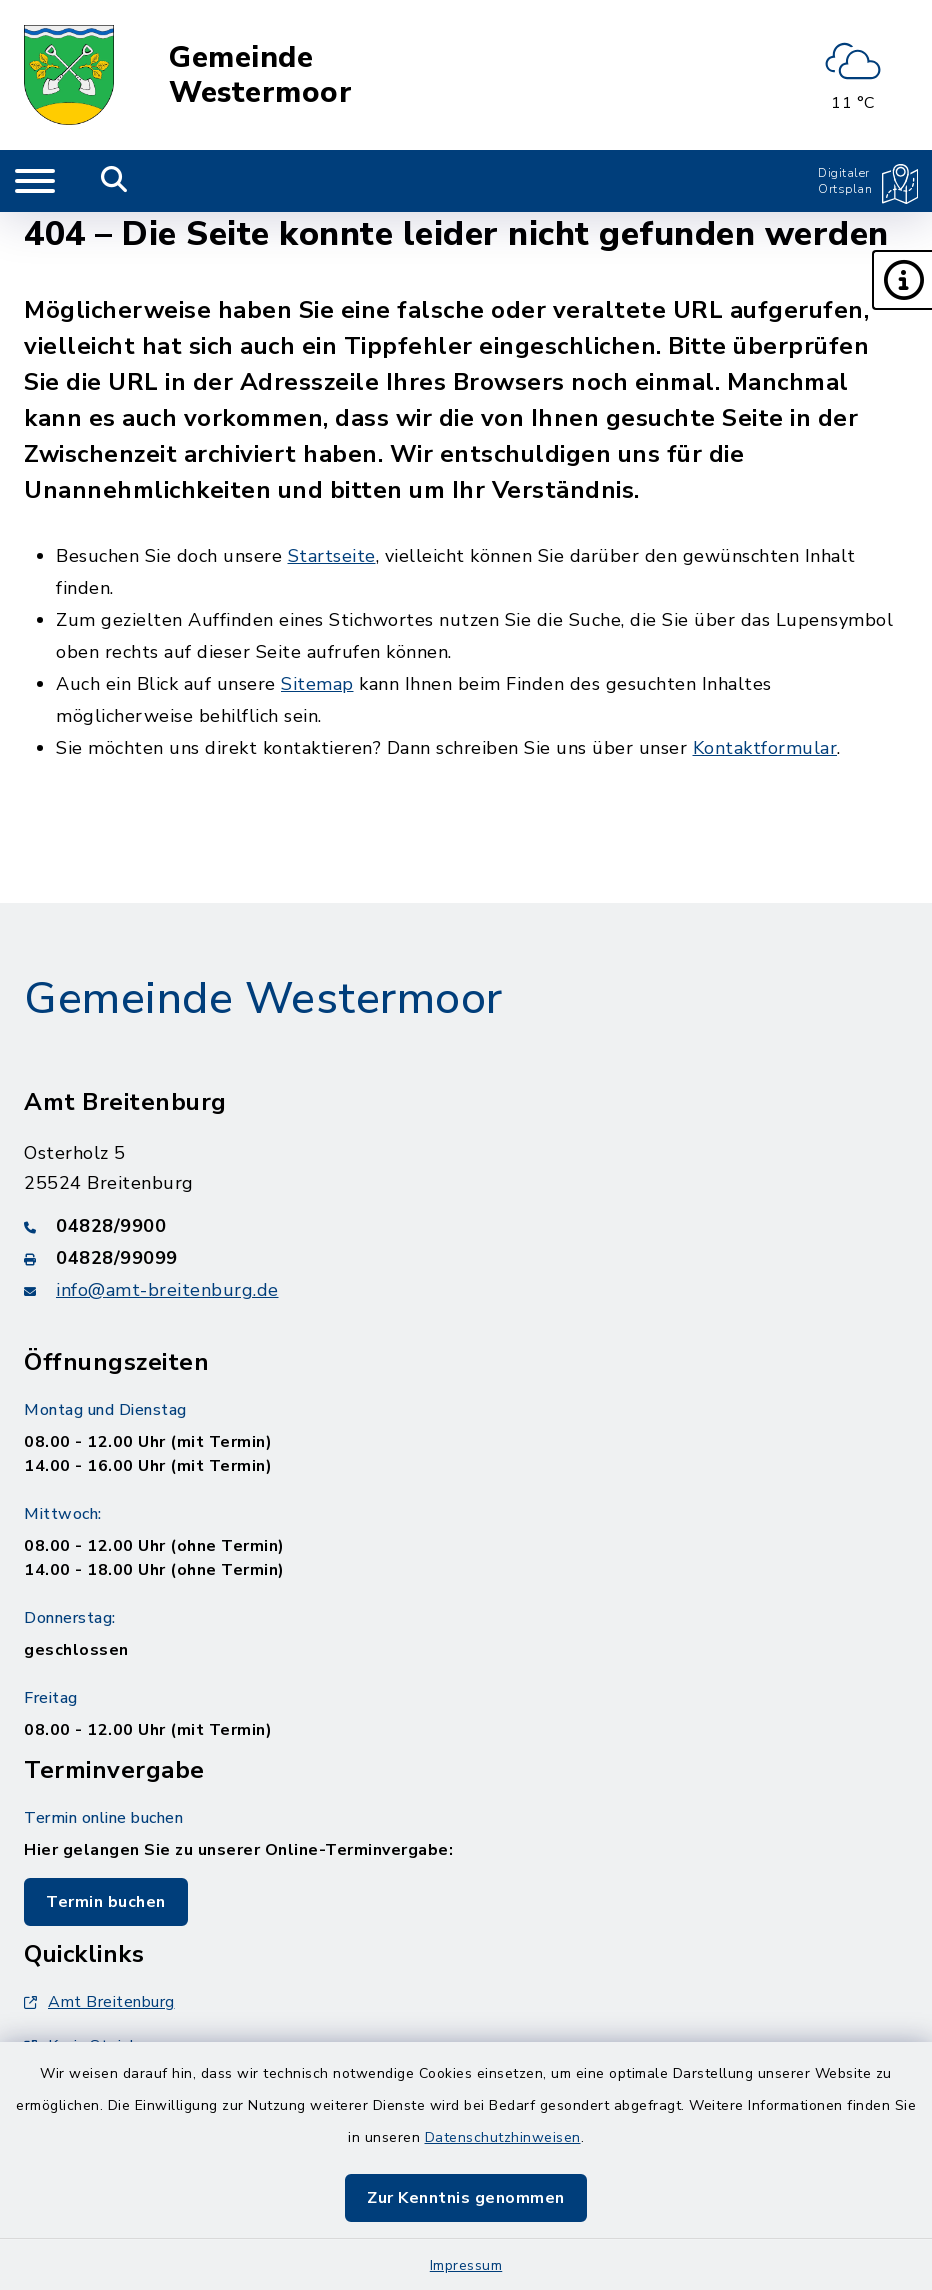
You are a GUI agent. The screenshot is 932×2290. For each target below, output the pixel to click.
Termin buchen (106, 1902)
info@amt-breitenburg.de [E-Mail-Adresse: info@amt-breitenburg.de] (167, 1290)
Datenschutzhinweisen (503, 2137)
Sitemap (317, 684)
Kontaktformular (765, 748)
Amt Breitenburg (99, 2002)
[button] (902, 280)
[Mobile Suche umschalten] (114, 181)
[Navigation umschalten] (35, 181)
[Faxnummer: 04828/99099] (466, 1258)
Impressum (466, 2265)
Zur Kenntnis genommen (466, 2198)
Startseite (332, 556)
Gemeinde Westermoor (260, 75)
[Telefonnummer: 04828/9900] (466, 1226)
